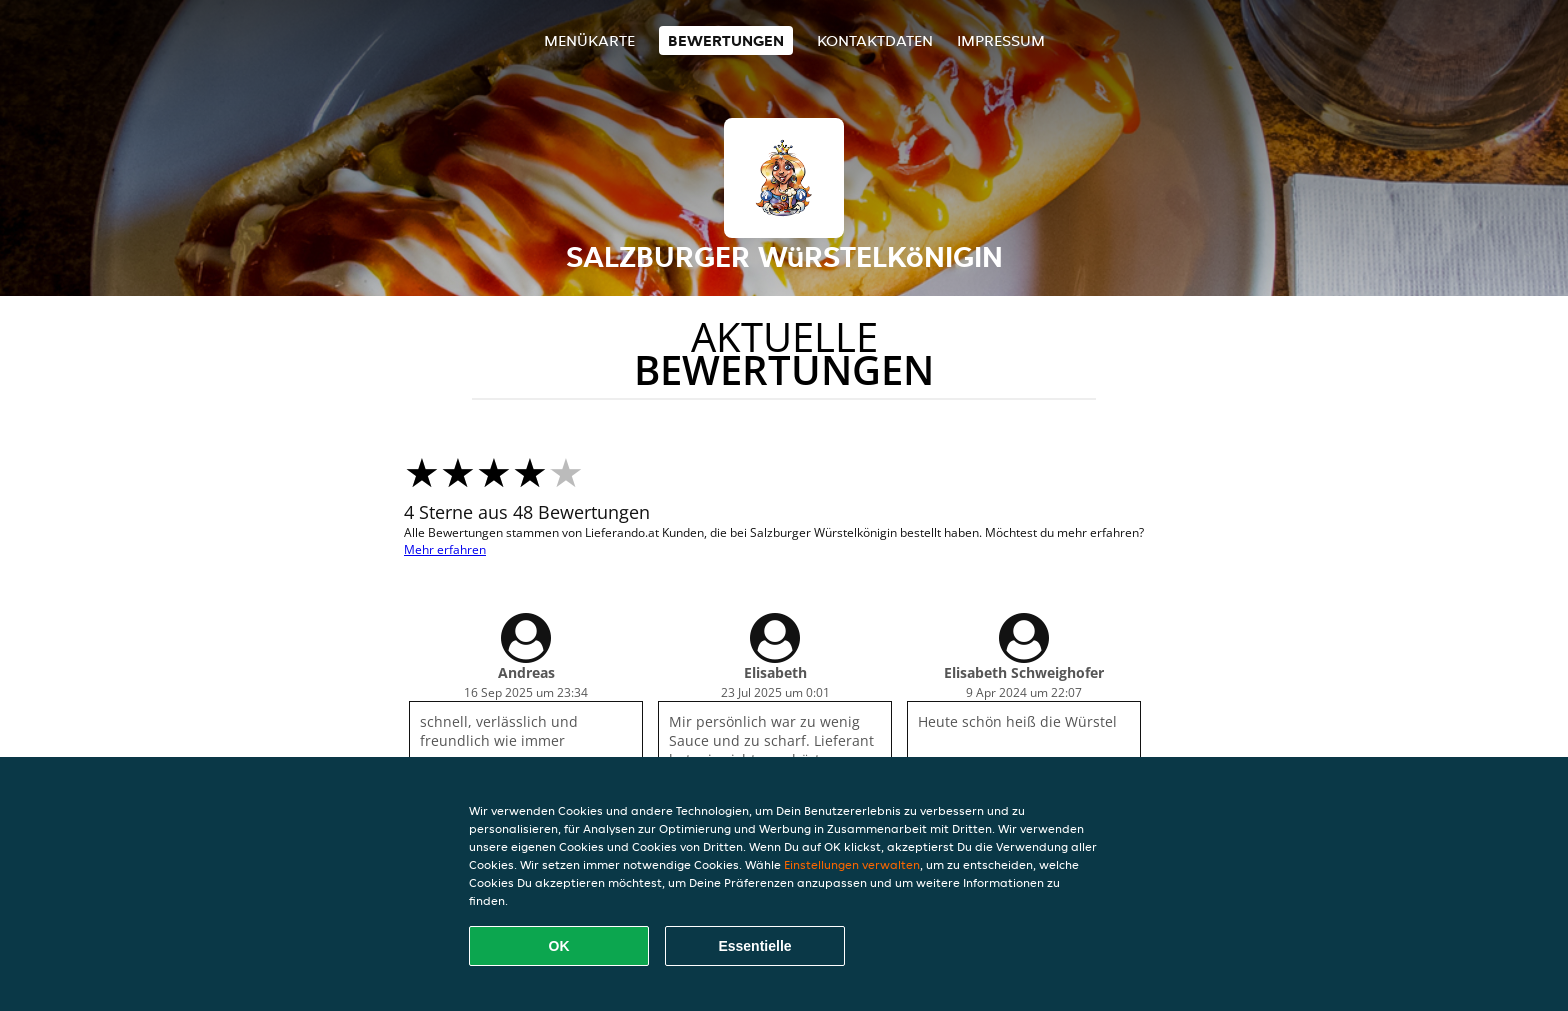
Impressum (1001, 40)
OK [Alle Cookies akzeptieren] (559, 946)
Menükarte (589, 40)
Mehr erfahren (445, 549)
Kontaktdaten (875, 40)
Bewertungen (726, 40)
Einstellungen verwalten (852, 864)
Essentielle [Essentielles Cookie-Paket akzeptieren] (754, 946)
